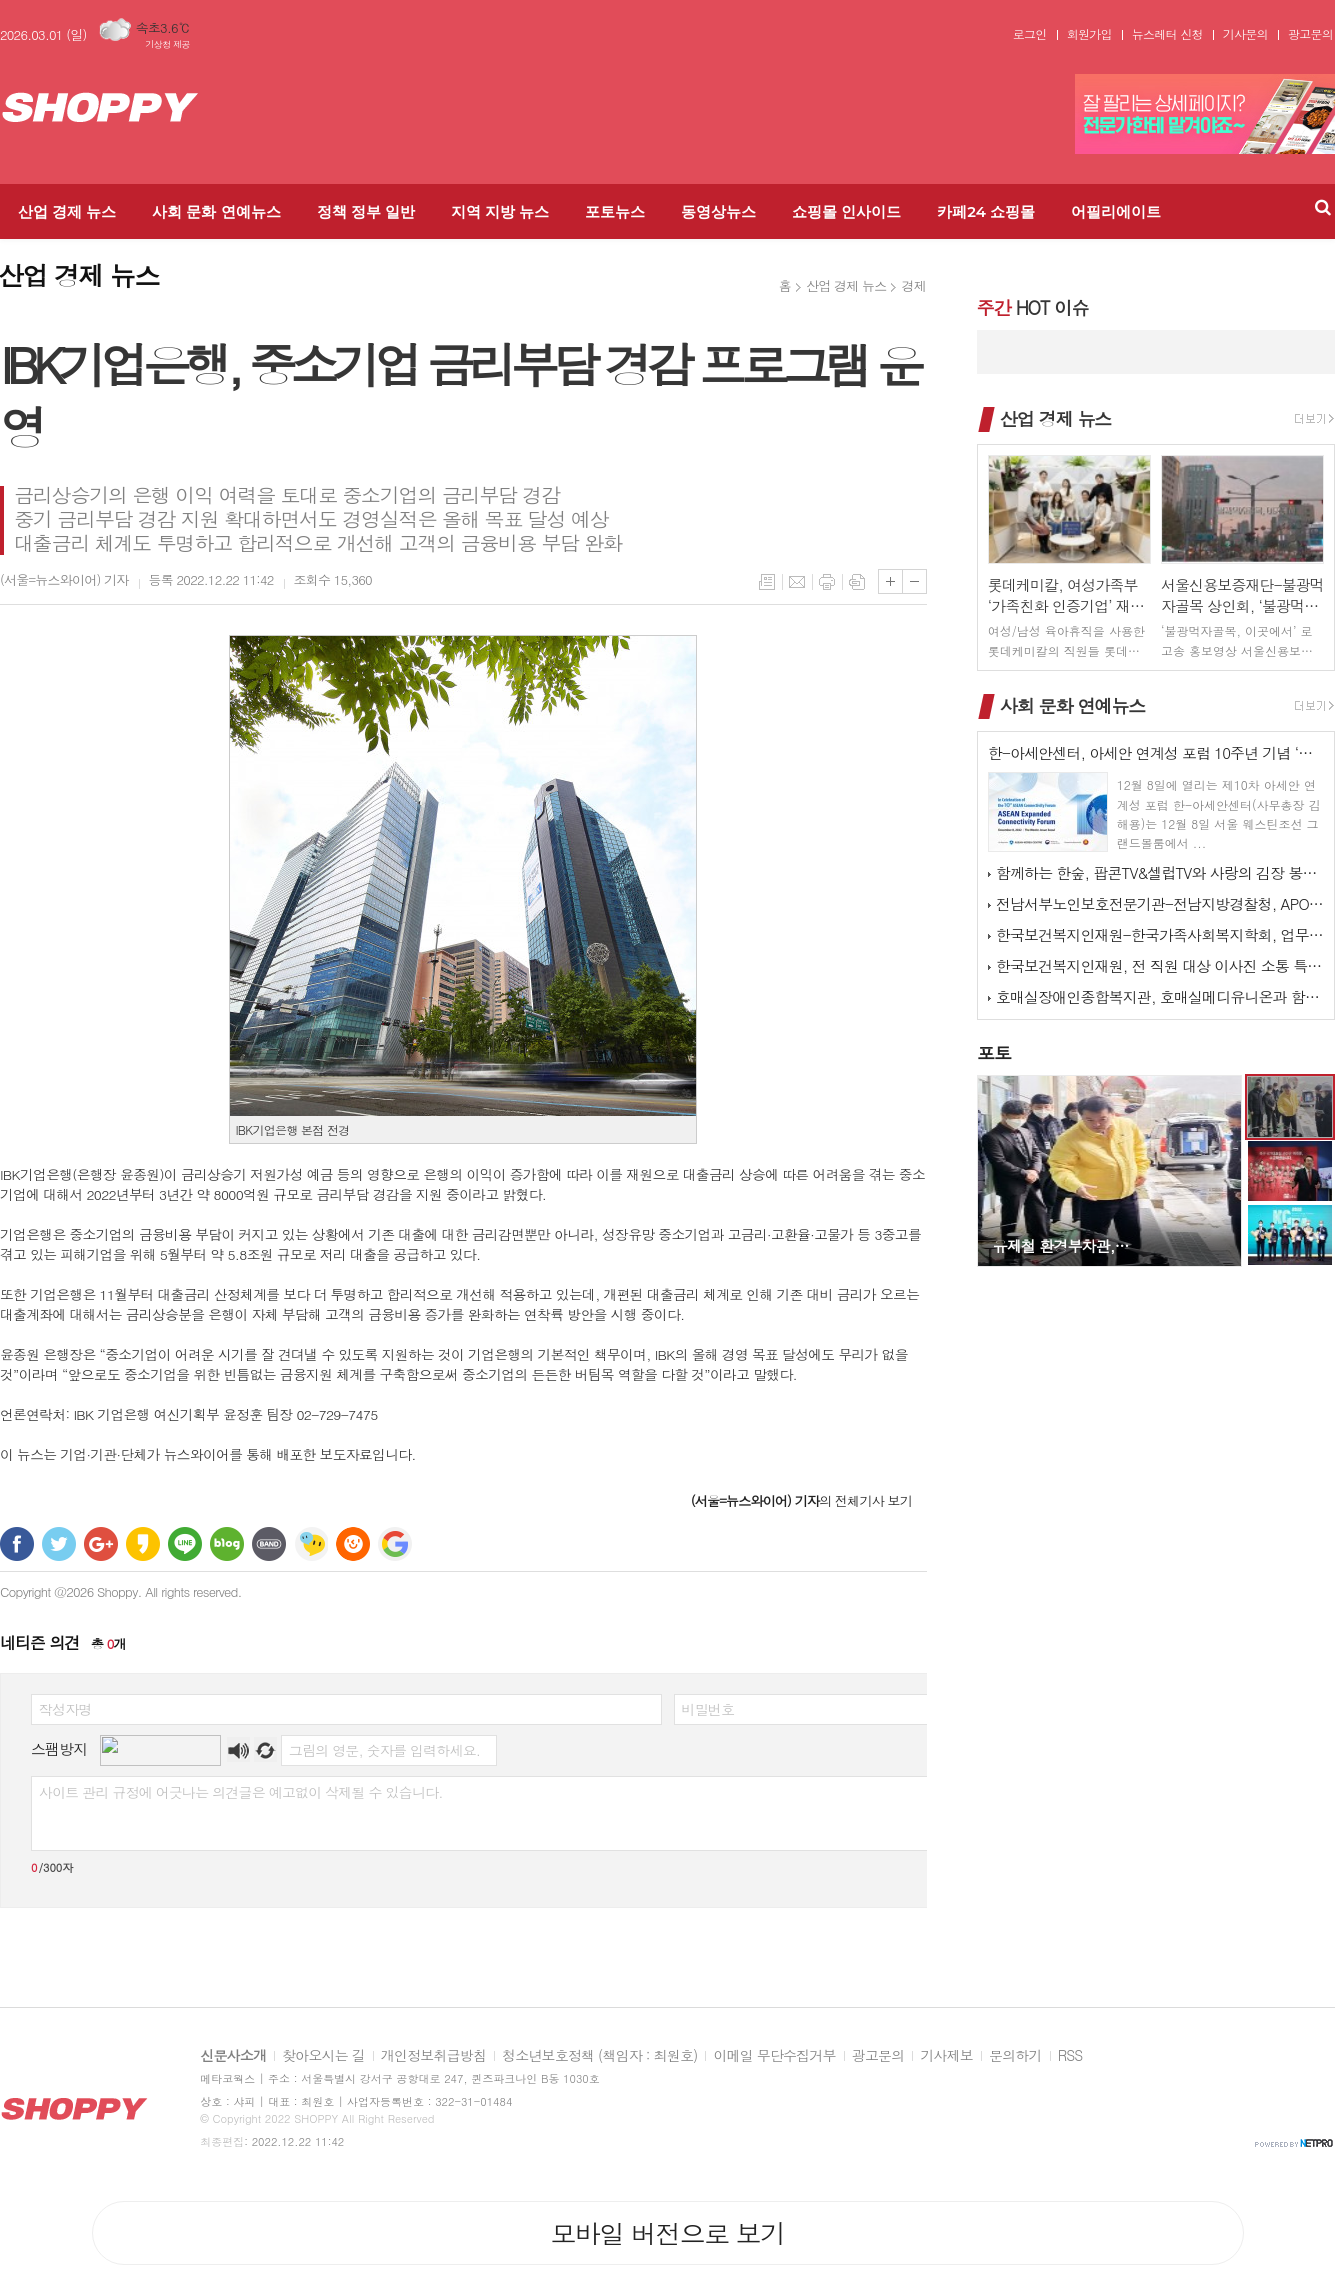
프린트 (827, 582)
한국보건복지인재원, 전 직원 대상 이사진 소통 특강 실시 (1160, 965)
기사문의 (1245, 34)
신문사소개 (233, 2056)
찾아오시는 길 (323, 2056)
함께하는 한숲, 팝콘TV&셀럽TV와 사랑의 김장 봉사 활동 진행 (1160, 872)
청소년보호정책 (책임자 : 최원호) (599, 2056)
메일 (797, 582)
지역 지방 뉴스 (500, 211)
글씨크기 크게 (890, 581)
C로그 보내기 (353, 1544)
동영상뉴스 (718, 211)
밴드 (269, 1544)
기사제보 (946, 2056)
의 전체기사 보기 (801, 1500)
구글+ (101, 1544)
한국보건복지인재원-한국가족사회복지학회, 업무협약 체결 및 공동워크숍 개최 (1160, 934)
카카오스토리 (143, 1544)
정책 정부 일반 (366, 211)
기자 (64, 579)
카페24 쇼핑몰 (986, 211)
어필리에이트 (1116, 211)
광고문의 (1310, 34)
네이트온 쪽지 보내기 (311, 1544)
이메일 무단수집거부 (774, 2056)
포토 (994, 1052)
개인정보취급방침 (433, 2056)
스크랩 (857, 582)
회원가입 (1089, 34)
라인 (185, 1544)
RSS (1070, 2056)
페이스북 (17, 1544)
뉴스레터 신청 (1167, 34)
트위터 (59, 1544)
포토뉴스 (615, 211)
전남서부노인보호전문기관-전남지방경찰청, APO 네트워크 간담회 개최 (1160, 903)
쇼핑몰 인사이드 (846, 211)
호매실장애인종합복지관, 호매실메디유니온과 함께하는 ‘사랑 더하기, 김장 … (1160, 996)
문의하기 (1015, 2056)
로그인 (1030, 34)
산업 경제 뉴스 (67, 211)
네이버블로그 (227, 1544)
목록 (767, 582)
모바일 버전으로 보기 (667, 2233)
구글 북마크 (395, 1544)
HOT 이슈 (1032, 307)
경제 (913, 285)
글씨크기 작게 (914, 581)
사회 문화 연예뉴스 (216, 211)
